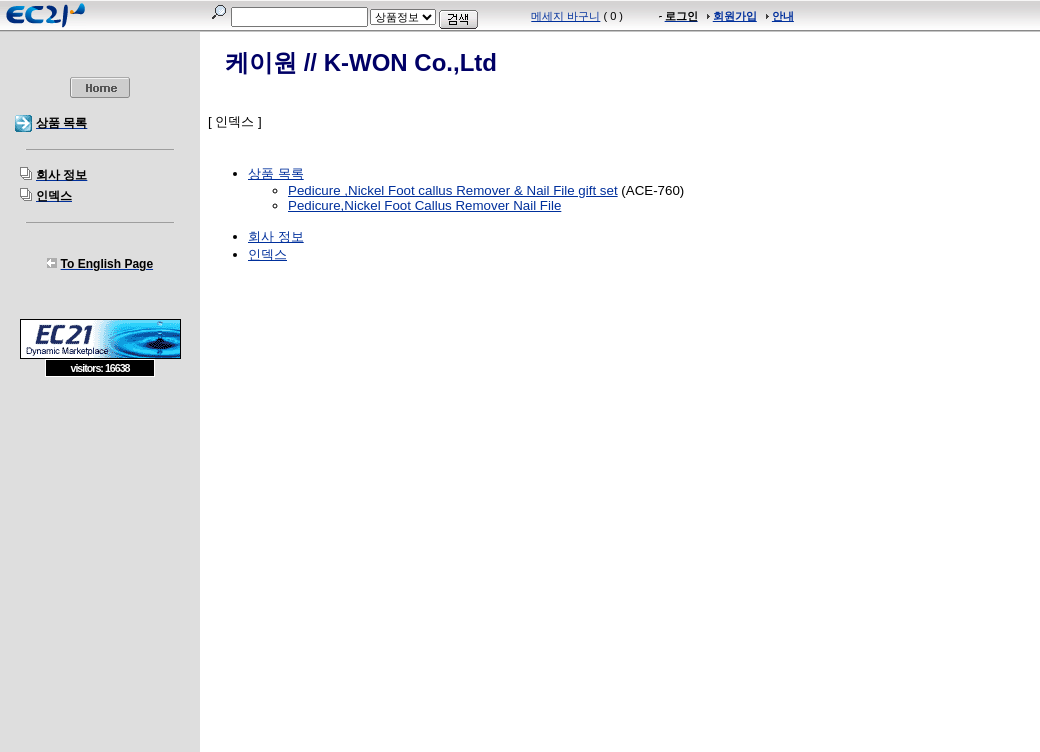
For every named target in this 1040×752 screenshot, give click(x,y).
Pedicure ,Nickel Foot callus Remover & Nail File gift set (453, 190)
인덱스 (267, 254)
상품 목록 (276, 173)
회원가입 (735, 16)
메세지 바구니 (565, 16)
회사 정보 (276, 236)
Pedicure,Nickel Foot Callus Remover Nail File (424, 205)
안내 (783, 16)
